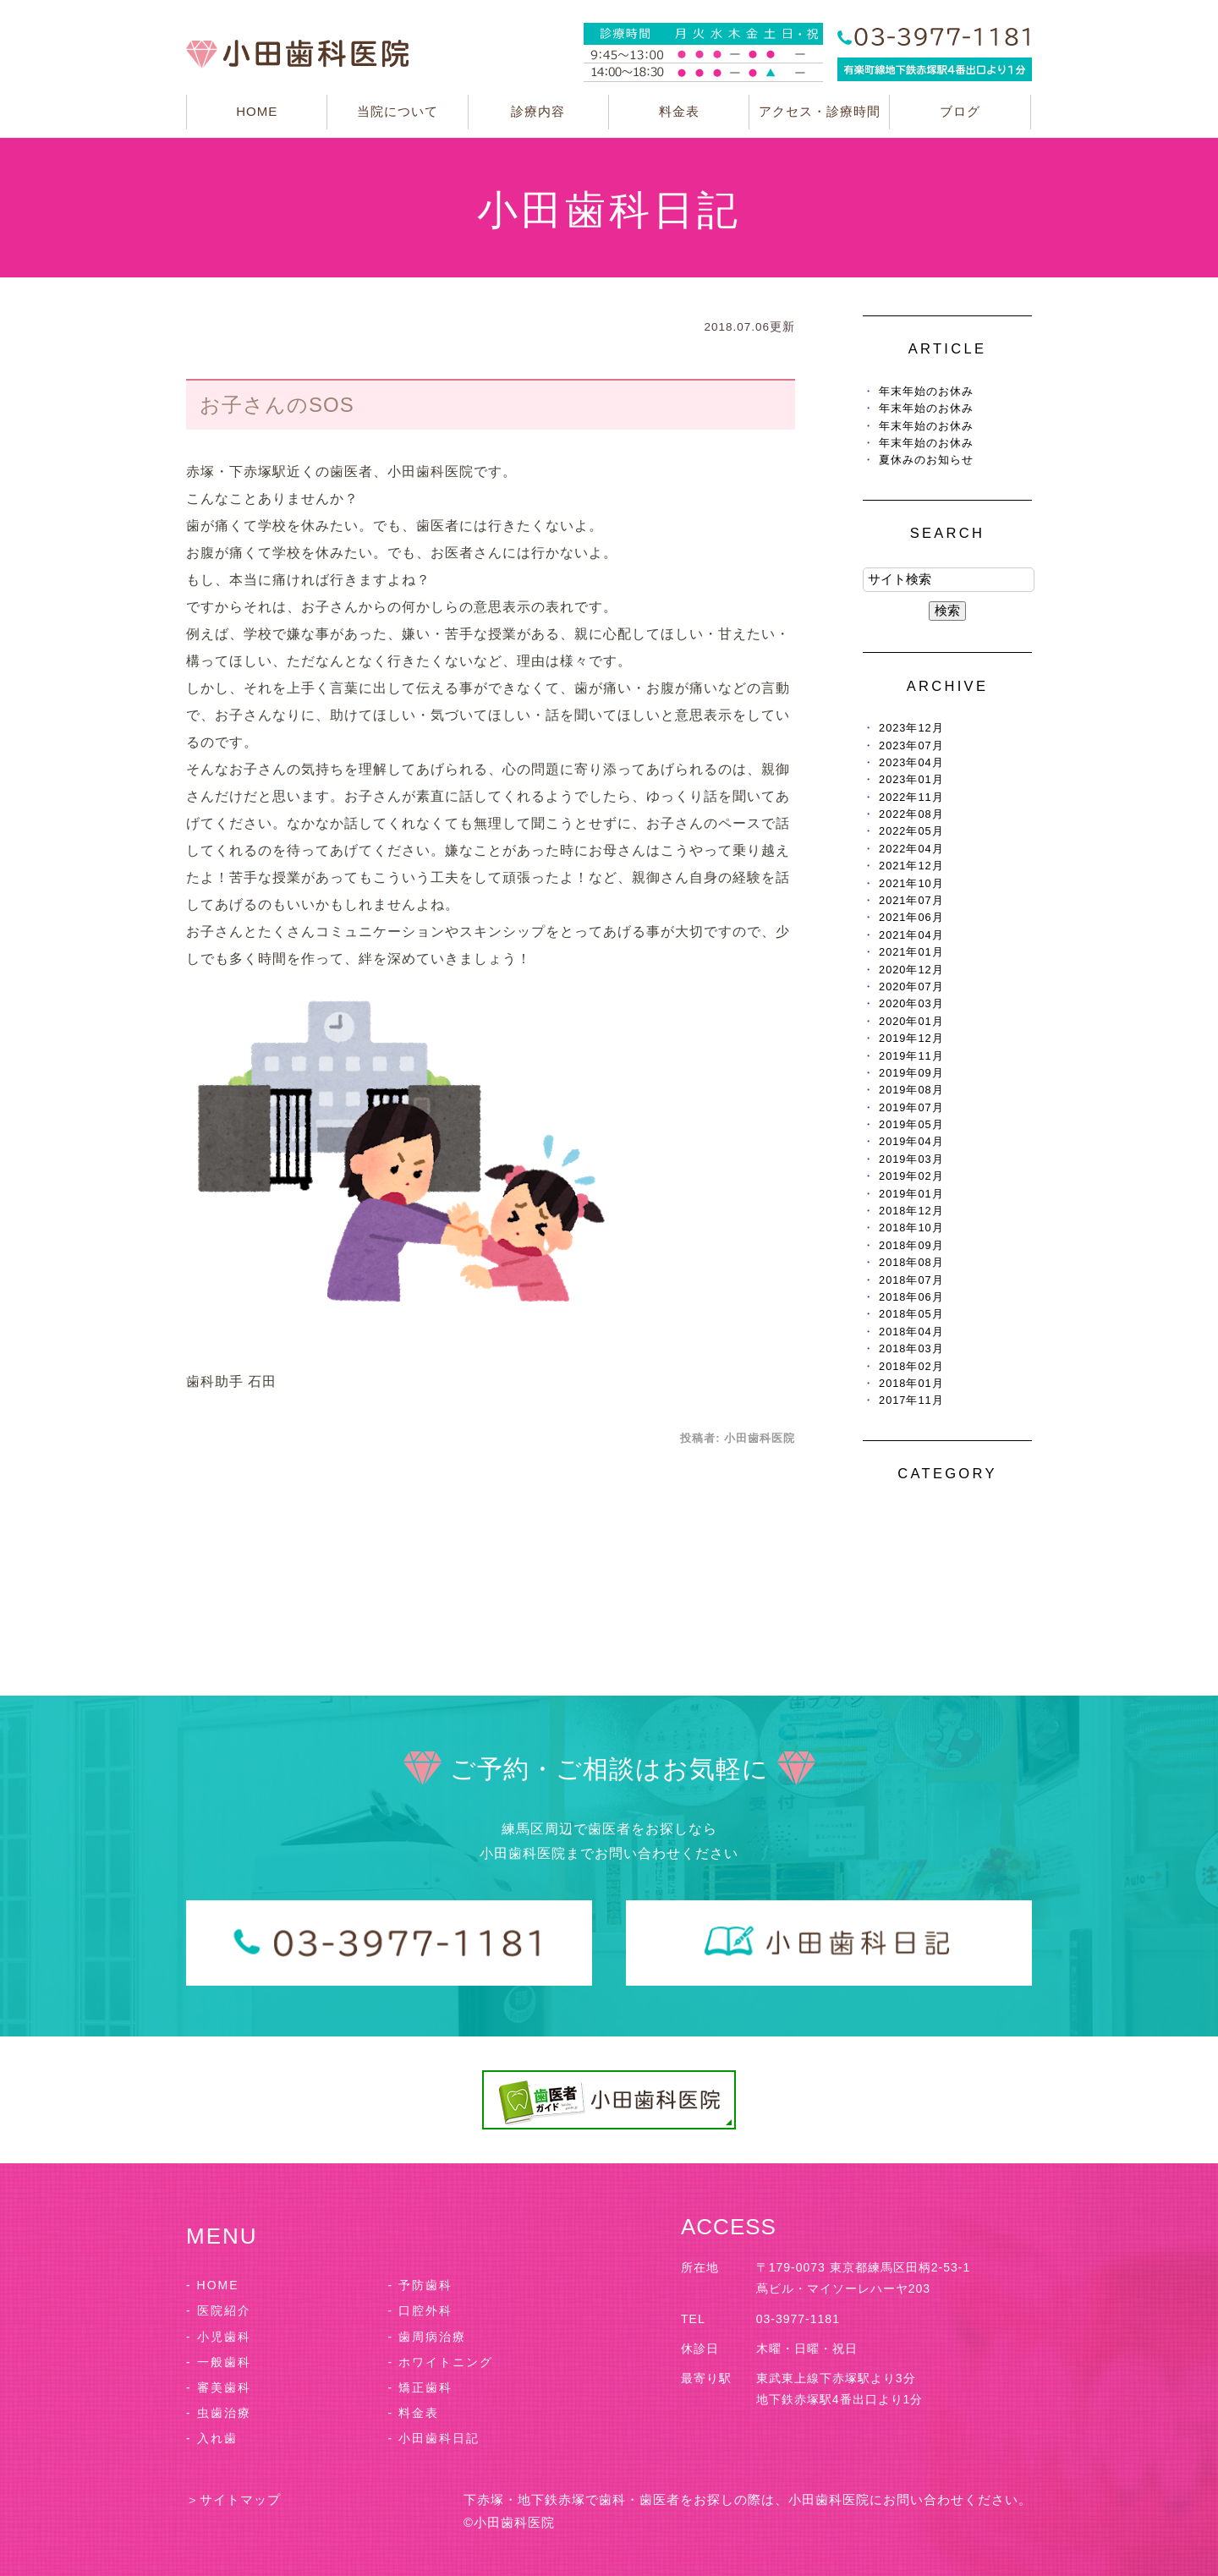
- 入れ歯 (212, 2438)
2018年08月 (911, 1262)
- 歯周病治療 (427, 2336)
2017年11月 (911, 1400)
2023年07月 (911, 745)
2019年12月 (911, 1038)
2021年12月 (911, 865)
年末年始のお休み (926, 391)
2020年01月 (911, 1021)
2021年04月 (911, 935)
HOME (256, 111)
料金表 (679, 111)
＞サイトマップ (233, 2499)
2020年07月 (911, 986)
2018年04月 (911, 1331)
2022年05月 (911, 831)
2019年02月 (911, 1176)
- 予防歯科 (420, 2285)
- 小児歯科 (218, 2336)
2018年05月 (911, 1313)
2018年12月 (911, 1210)
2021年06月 (911, 917)
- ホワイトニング (441, 2362)
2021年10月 (911, 883)
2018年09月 (911, 1245)
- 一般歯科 (218, 2362)
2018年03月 (911, 1348)
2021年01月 (911, 951)
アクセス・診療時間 (820, 111)
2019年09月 (911, 1072)
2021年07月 (911, 900)
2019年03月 (911, 1159)
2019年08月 (911, 1089)
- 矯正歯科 (420, 2387)
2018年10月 (911, 1227)
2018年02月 (911, 1366)
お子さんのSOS (277, 404)
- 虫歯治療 (218, 2413)
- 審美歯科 (218, 2387)
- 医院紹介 (218, 2310)
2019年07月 (911, 1107)
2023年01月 (911, 779)
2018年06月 (911, 1297)
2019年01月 (911, 1193)
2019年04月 (911, 1141)
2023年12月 (911, 727)
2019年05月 (911, 1124)
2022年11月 (911, 797)
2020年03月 (911, 1003)
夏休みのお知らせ (926, 459)
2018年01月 (911, 1383)
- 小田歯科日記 (434, 2438)
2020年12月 (911, 969)
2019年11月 (911, 1056)
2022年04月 (911, 848)
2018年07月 (911, 1280)
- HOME (212, 2285)
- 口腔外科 (420, 2310)
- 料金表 (414, 2413)
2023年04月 (911, 762)
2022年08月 (911, 814)
